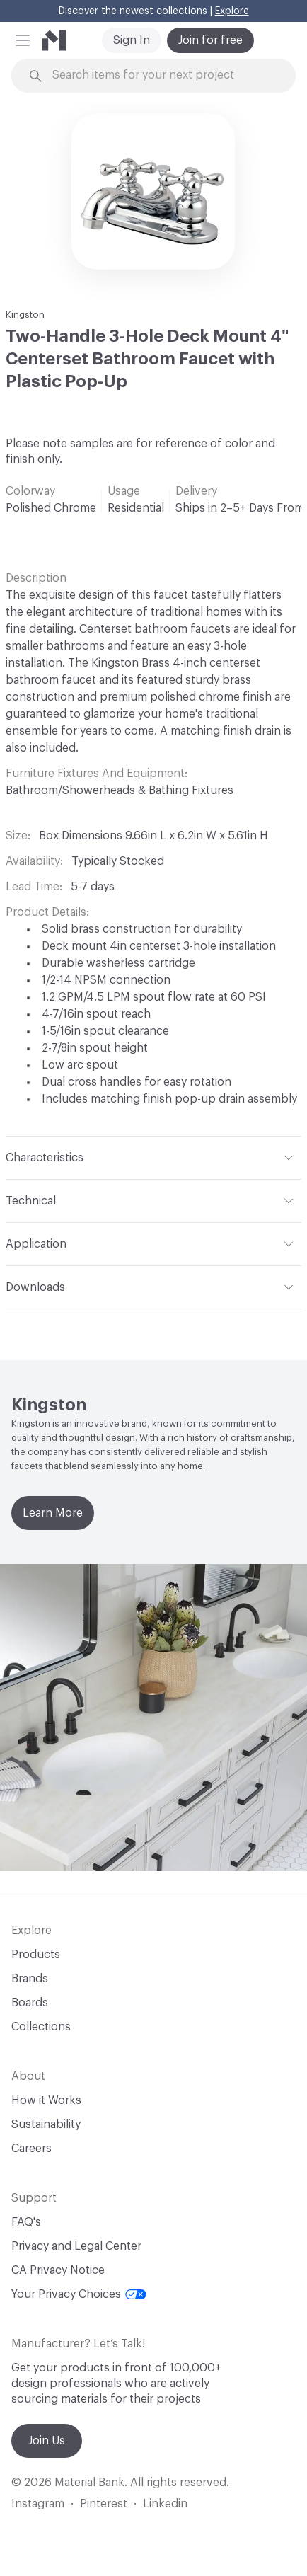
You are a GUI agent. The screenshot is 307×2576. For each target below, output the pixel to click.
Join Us (46, 2440)
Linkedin (165, 2503)
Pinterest (103, 2503)
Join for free (210, 40)
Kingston (25, 314)
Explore (232, 11)
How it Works (46, 2100)
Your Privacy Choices (78, 2294)
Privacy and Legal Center (76, 2246)
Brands (29, 1978)
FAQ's (26, 2222)
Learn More (53, 1513)
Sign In (131, 40)
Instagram (37, 2503)
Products (35, 1954)
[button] (22, 40)
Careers (31, 2148)
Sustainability (46, 2124)
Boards (29, 2002)
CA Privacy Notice (58, 2270)
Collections (41, 2026)
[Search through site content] (161, 75)
